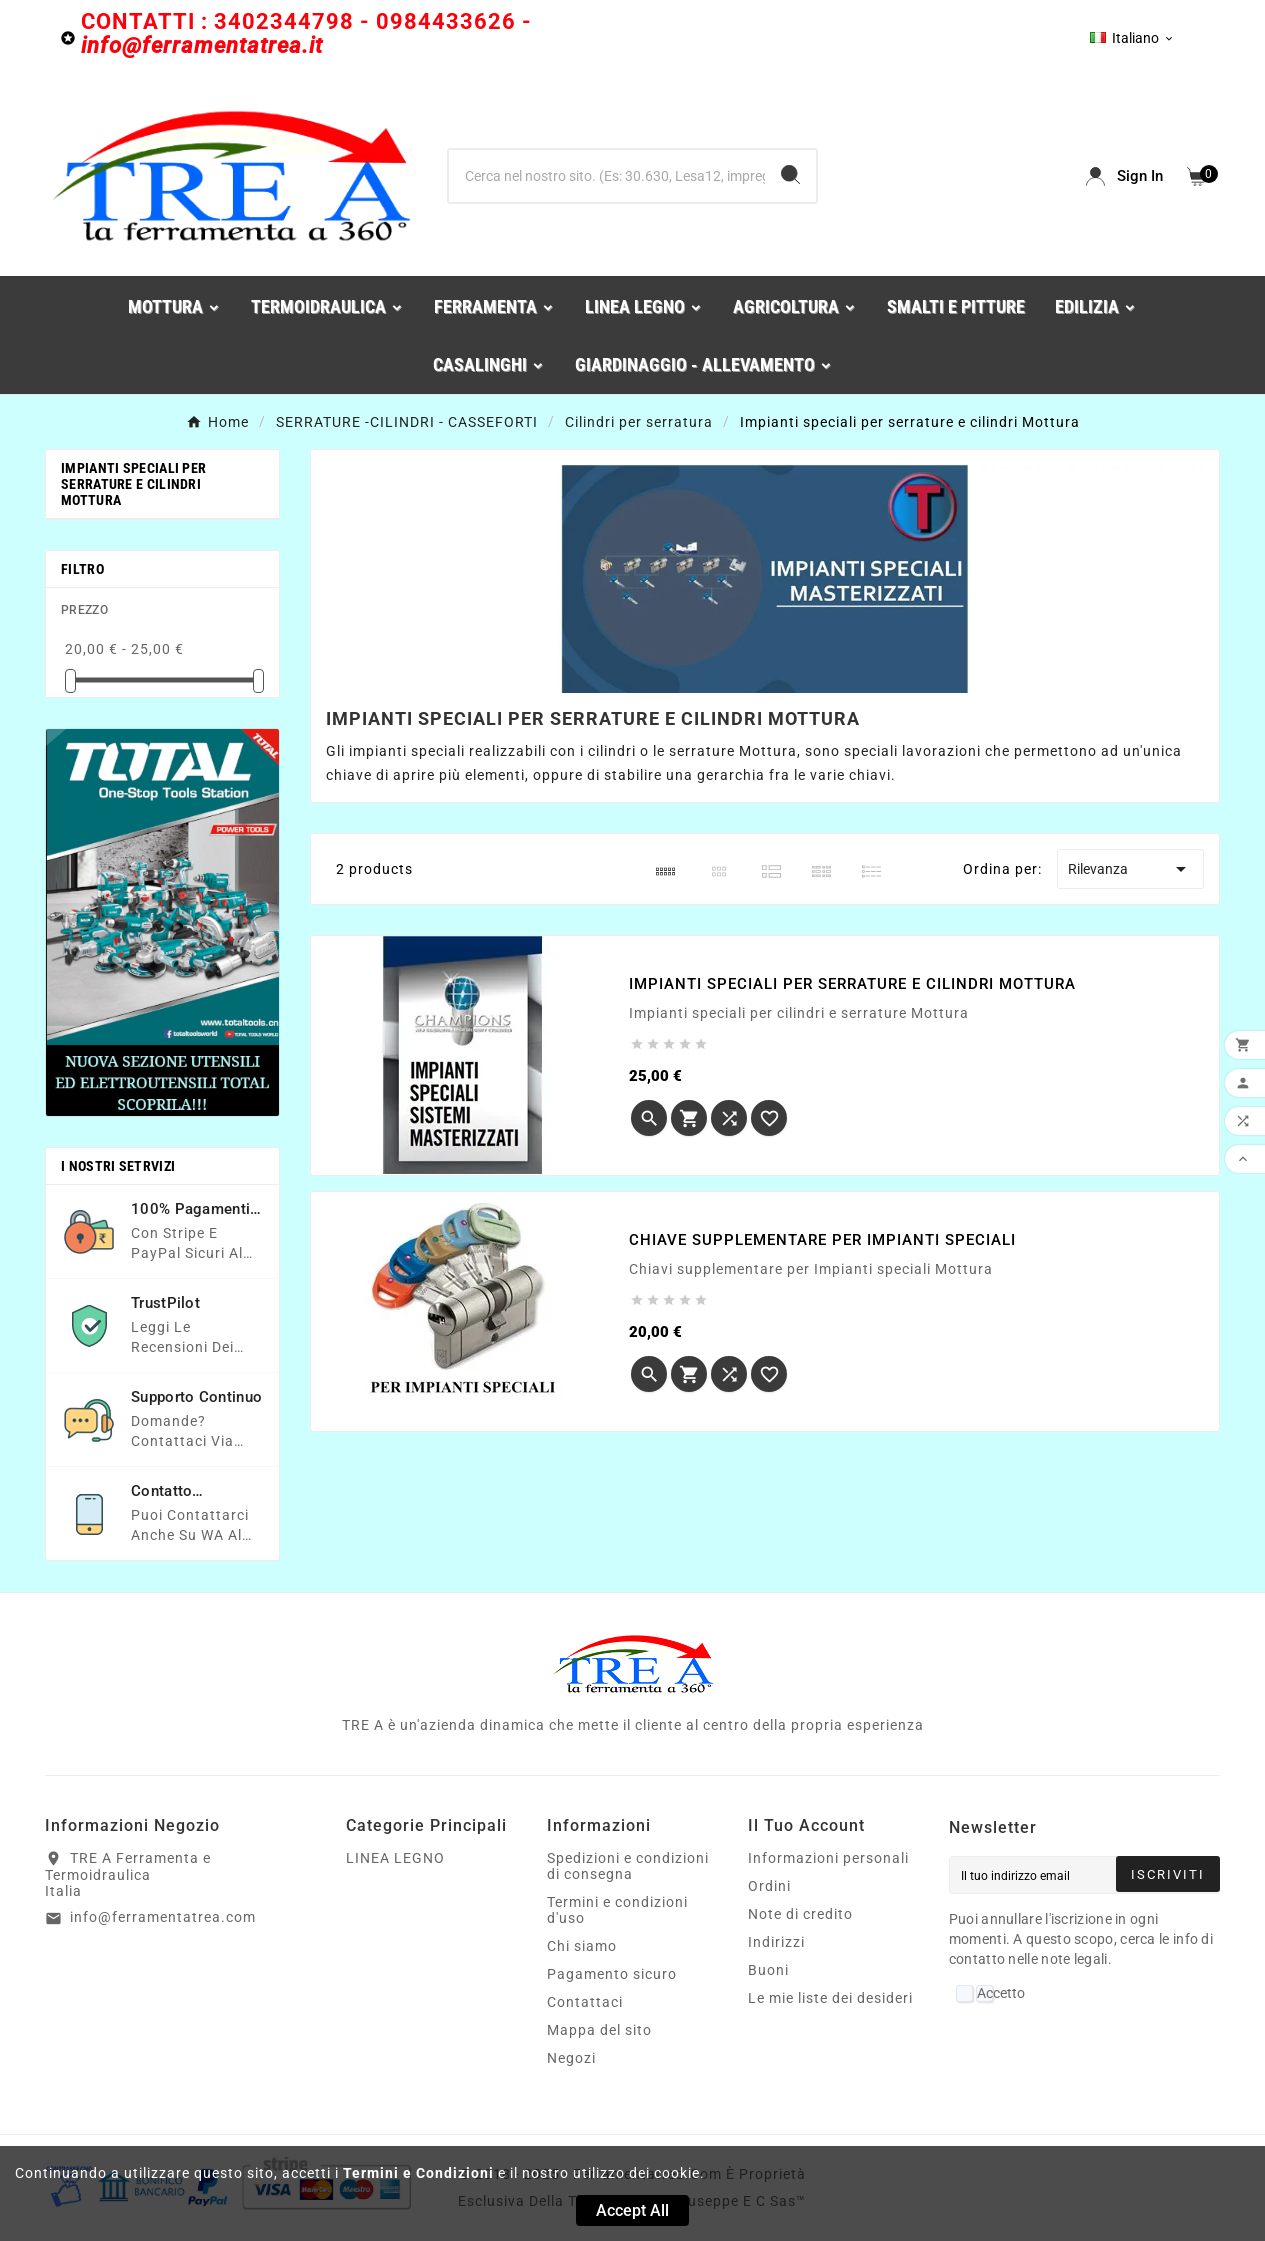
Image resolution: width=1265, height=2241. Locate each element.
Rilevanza (1130, 869)
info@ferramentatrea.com (163, 1917)
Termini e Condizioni (418, 2173)
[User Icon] (1124, 176)
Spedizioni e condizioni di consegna (628, 1866)
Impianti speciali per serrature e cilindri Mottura (133, 484)
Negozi (571, 2058)
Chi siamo (582, 1946)
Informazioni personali (828, 1858)
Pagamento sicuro (612, 1974)
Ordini (769, 1886)
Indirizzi (776, 1942)
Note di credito (800, 1914)
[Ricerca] (607, 176)
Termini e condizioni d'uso (617, 1910)
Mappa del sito (599, 2030)
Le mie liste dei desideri (830, 1998)
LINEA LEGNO (395, 1858)
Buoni (768, 1970)
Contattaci (585, 2002)
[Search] (790, 174)
